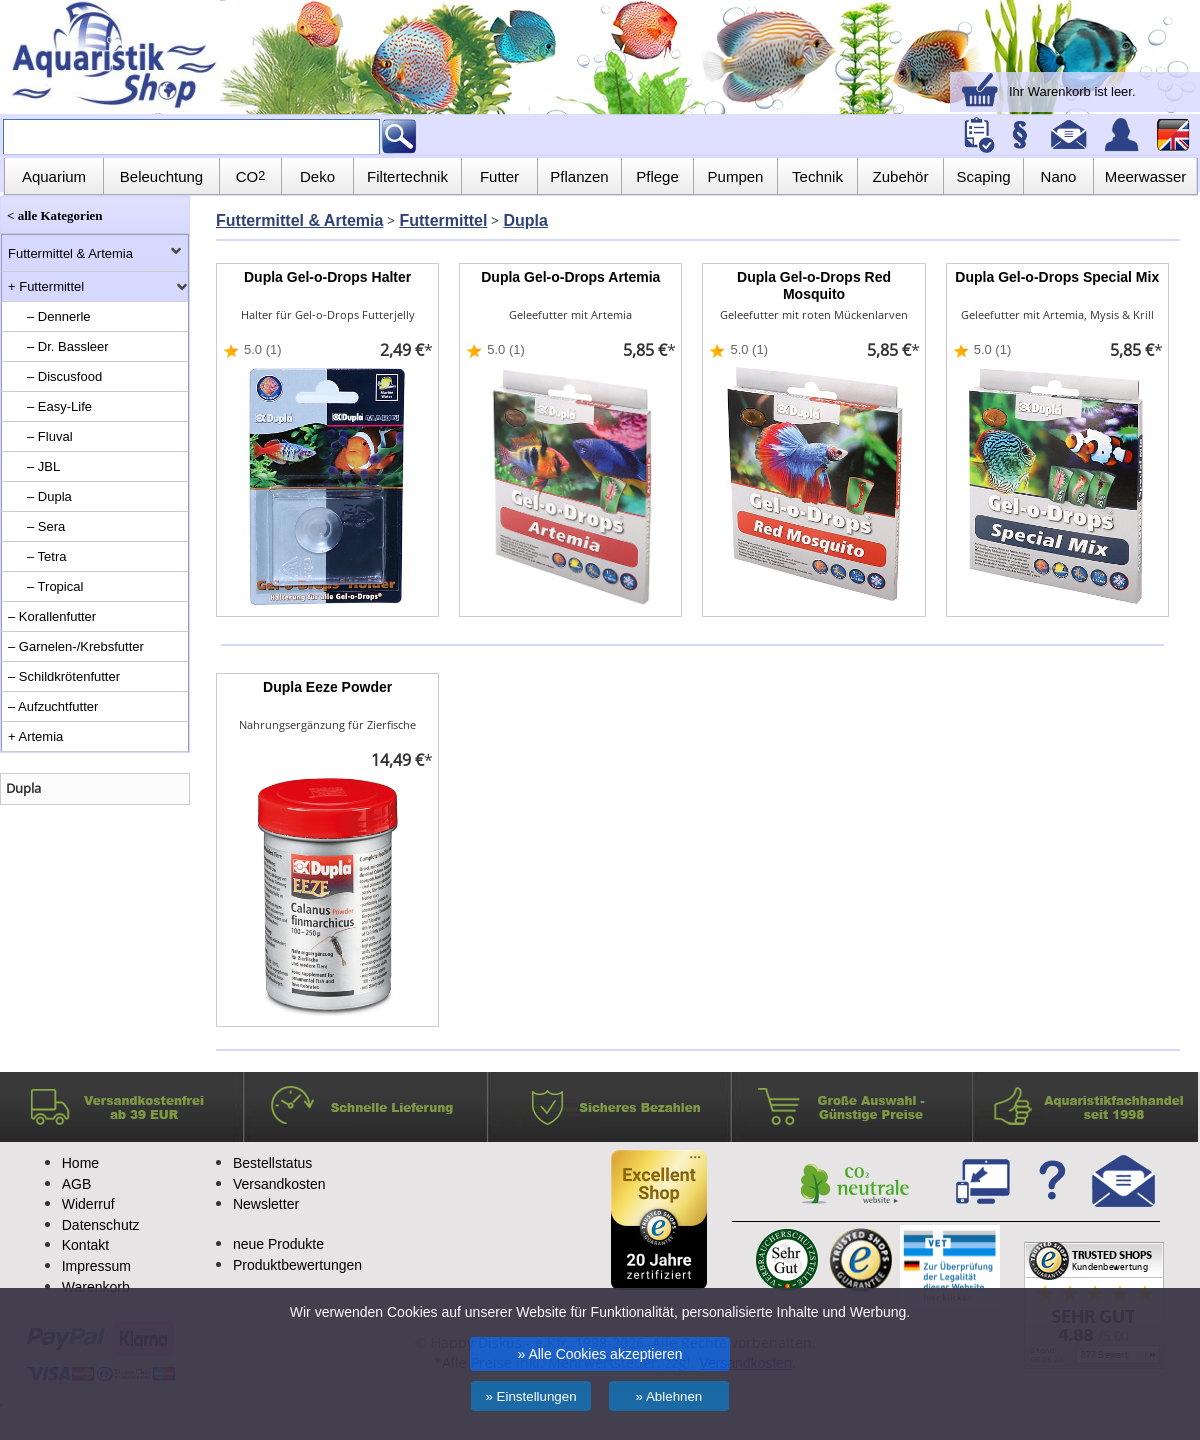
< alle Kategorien (55, 215)
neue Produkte (278, 1244)
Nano (1059, 176)
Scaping (983, 176)
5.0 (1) (263, 349)
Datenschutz (101, 1225)
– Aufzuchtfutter (53, 706)
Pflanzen (579, 176)
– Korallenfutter (52, 616)
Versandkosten (279, 1184)
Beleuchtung (161, 176)
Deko (317, 176)
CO (250, 176)
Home (80, 1163)
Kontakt (85, 1245)
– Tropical (55, 586)
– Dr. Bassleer (68, 346)
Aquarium (54, 176)
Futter (499, 176)
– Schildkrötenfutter (64, 676)
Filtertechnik (407, 176)
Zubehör (901, 176)
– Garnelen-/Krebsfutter (76, 646)
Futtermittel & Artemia (70, 253)
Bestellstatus (272, 1163)
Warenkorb (96, 1287)
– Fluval (50, 436)
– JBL (43, 466)
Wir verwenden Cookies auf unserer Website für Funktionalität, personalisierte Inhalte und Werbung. (600, 1312)
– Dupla (49, 496)
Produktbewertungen (297, 1265)
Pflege (657, 176)
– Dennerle (59, 316)
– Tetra (47, 556)
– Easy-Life (59, 406)
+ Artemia (35, 736)
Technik (817, 176)
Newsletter (266, 1204)
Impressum (96, 1266)
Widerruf (88, 1204)
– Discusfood (64, 376)
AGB (77, 1184)
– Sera (46, 526)
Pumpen (736, 176)
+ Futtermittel (46, 286)
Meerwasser (1146, 176)
